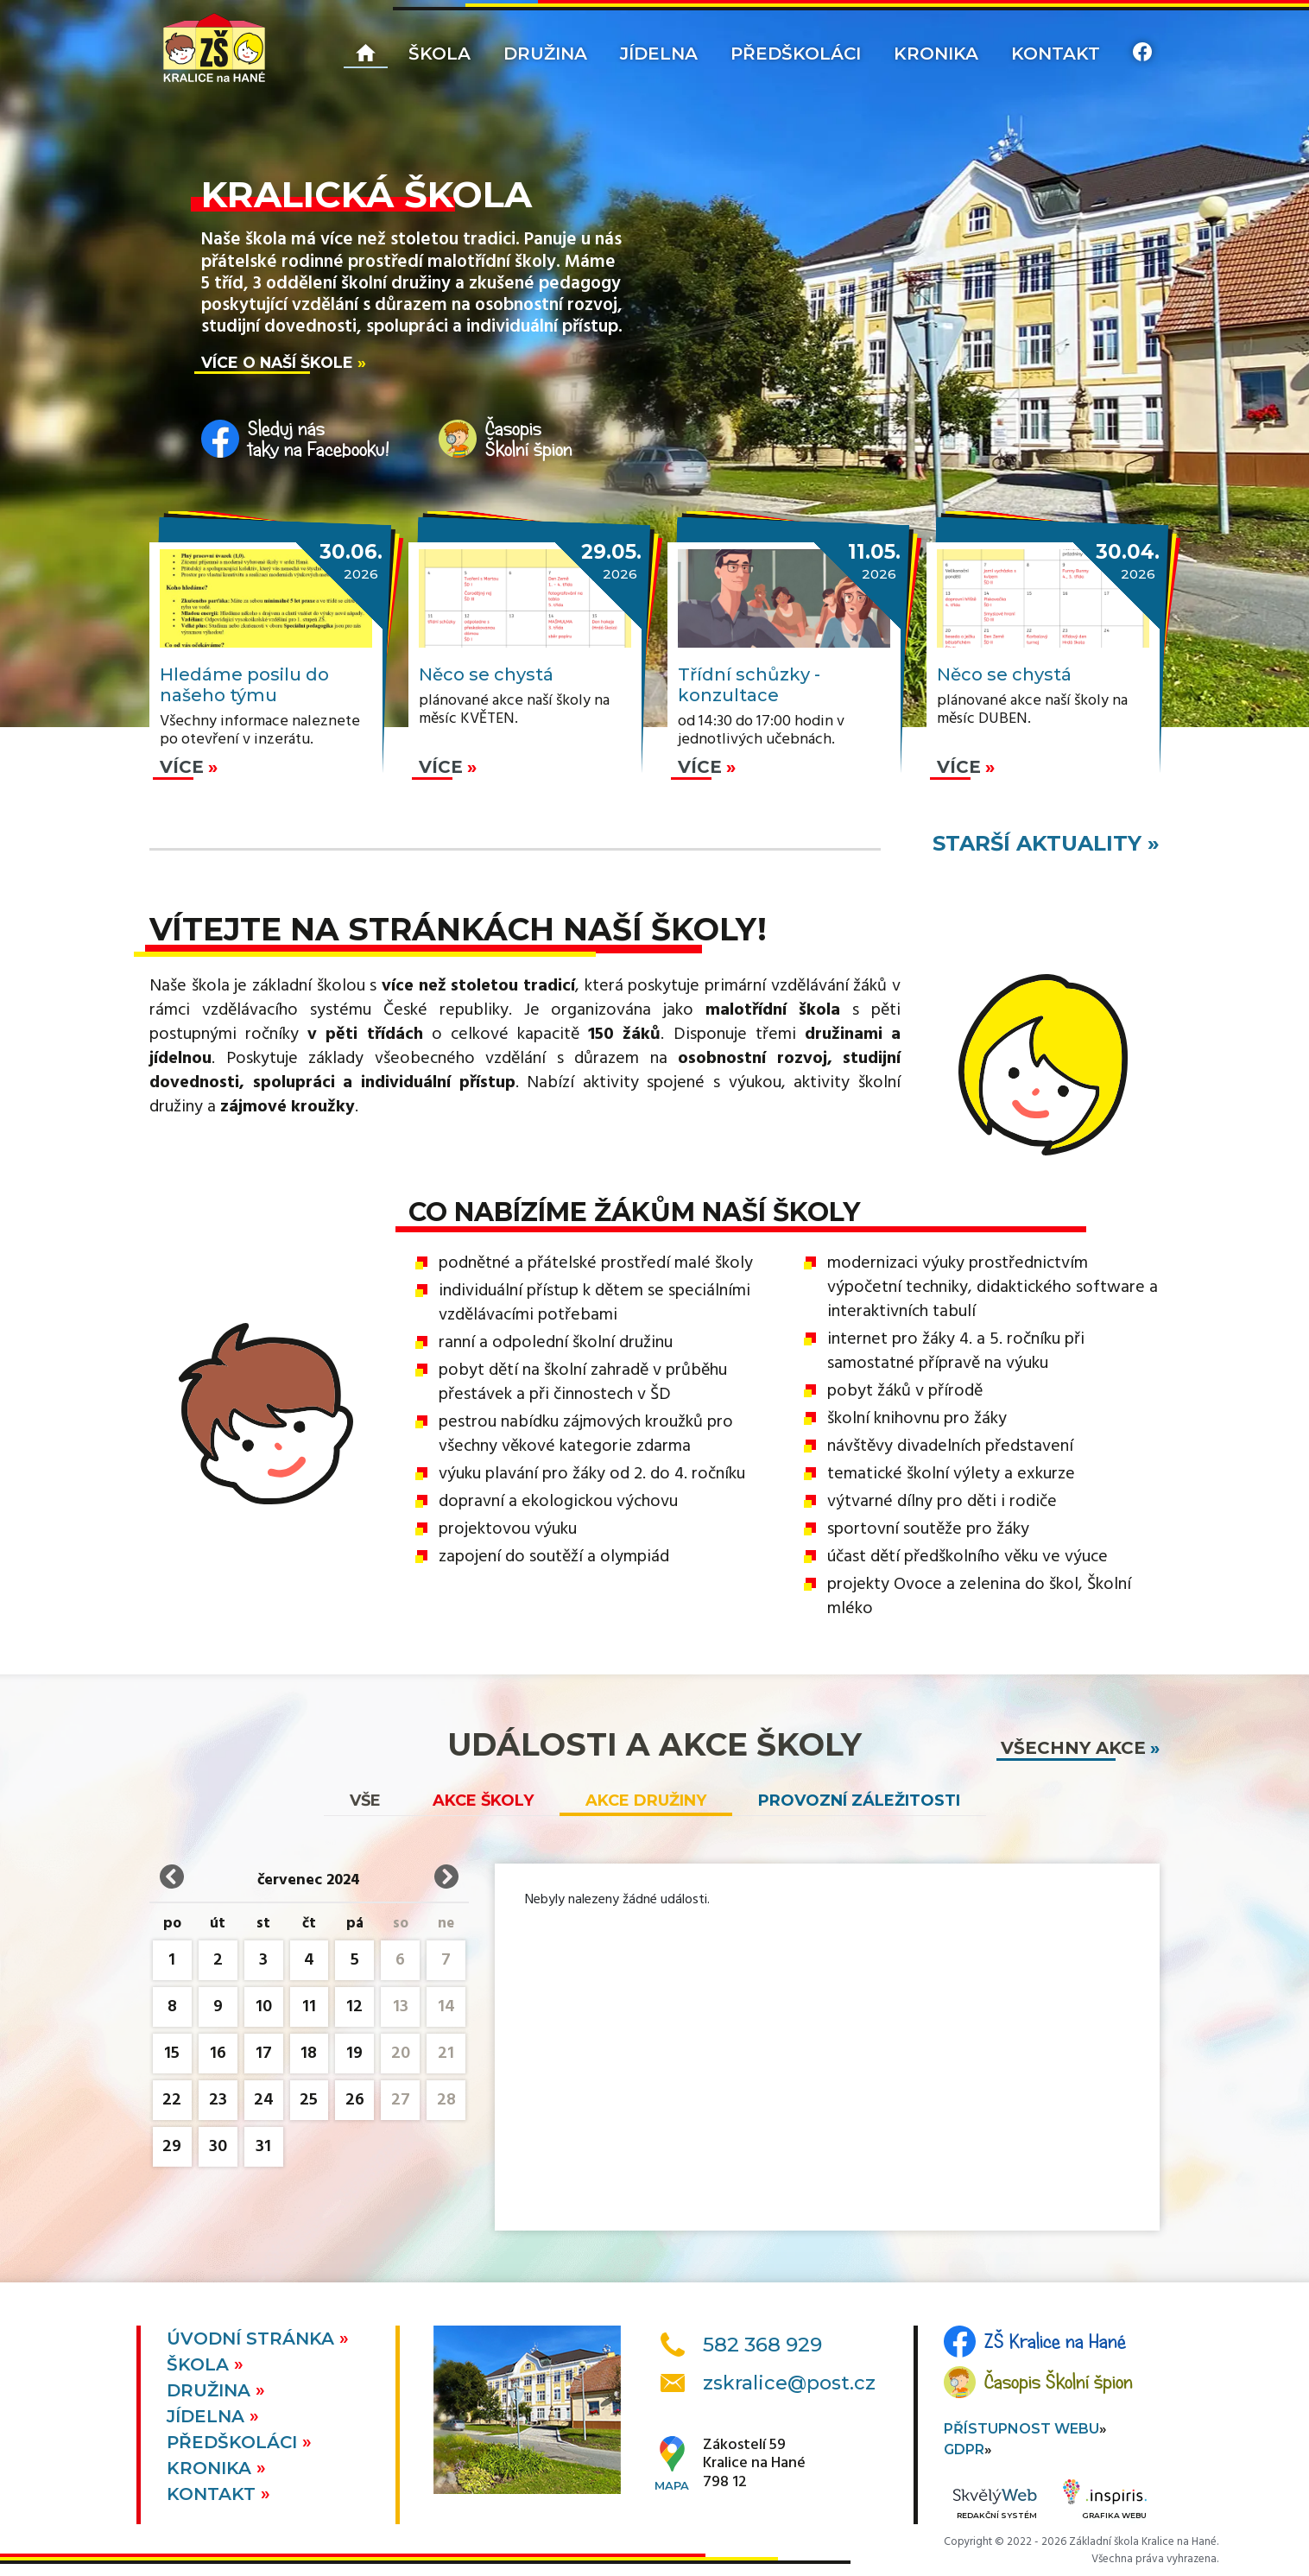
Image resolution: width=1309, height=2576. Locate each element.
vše (365, 1800)
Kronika (936, 53)
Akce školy (483, 1800)
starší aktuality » (1046, 843)
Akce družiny (645, 1800)
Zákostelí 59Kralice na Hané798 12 (754, 2464)
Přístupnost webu (1021, 2429)
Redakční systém (994, 2505)
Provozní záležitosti (859, 1800)
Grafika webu (1105, 2502)
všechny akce (1073, 1747)
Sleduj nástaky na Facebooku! (318, 438)
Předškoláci (795, 53)
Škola (439, 53)
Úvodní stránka (253, 2338)
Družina (545, 53)
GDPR (964, 2449)
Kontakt (1055, 53)
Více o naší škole (277, 362)
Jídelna (659, 53)
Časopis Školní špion (1058, 2382)
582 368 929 (762, 2344)
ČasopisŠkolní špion (528, 438)
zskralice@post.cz (789, 2383)
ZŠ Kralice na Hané (1055, 2341)
